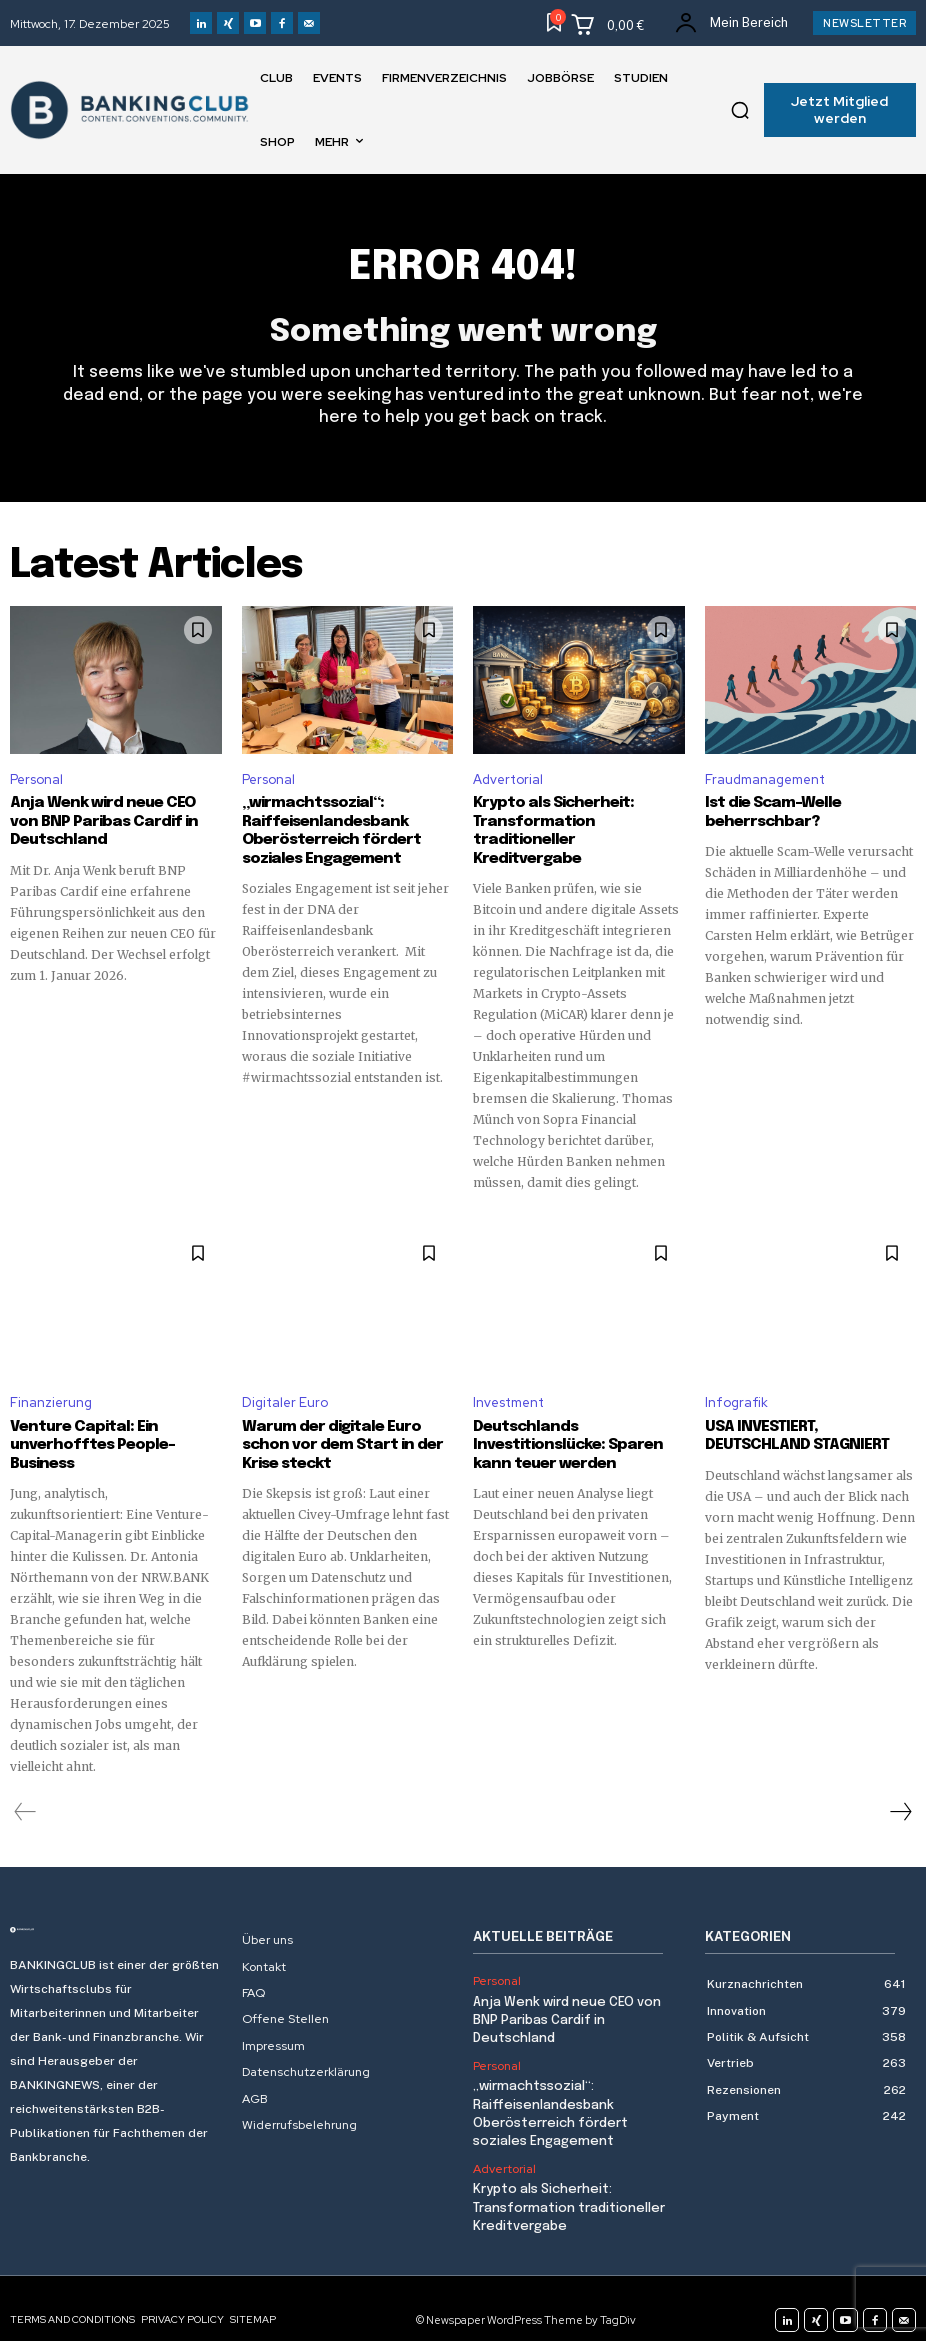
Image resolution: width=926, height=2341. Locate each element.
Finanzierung (51, 1382)
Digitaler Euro (285, 1382)
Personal (36, 779)
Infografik (736, 1382)
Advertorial (508, 779)
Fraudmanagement (765, 779)
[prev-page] (25, 1791)
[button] (740, 110)
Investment (508, 1382)
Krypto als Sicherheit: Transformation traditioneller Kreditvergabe (577, 821)
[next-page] (900, 1791)
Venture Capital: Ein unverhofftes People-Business (90, 1425)
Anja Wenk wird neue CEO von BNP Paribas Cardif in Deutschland (112, 821)
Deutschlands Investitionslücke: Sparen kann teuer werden (564, 1425)
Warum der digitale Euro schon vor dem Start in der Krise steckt (338, 1425)
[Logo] (116, 1909)
